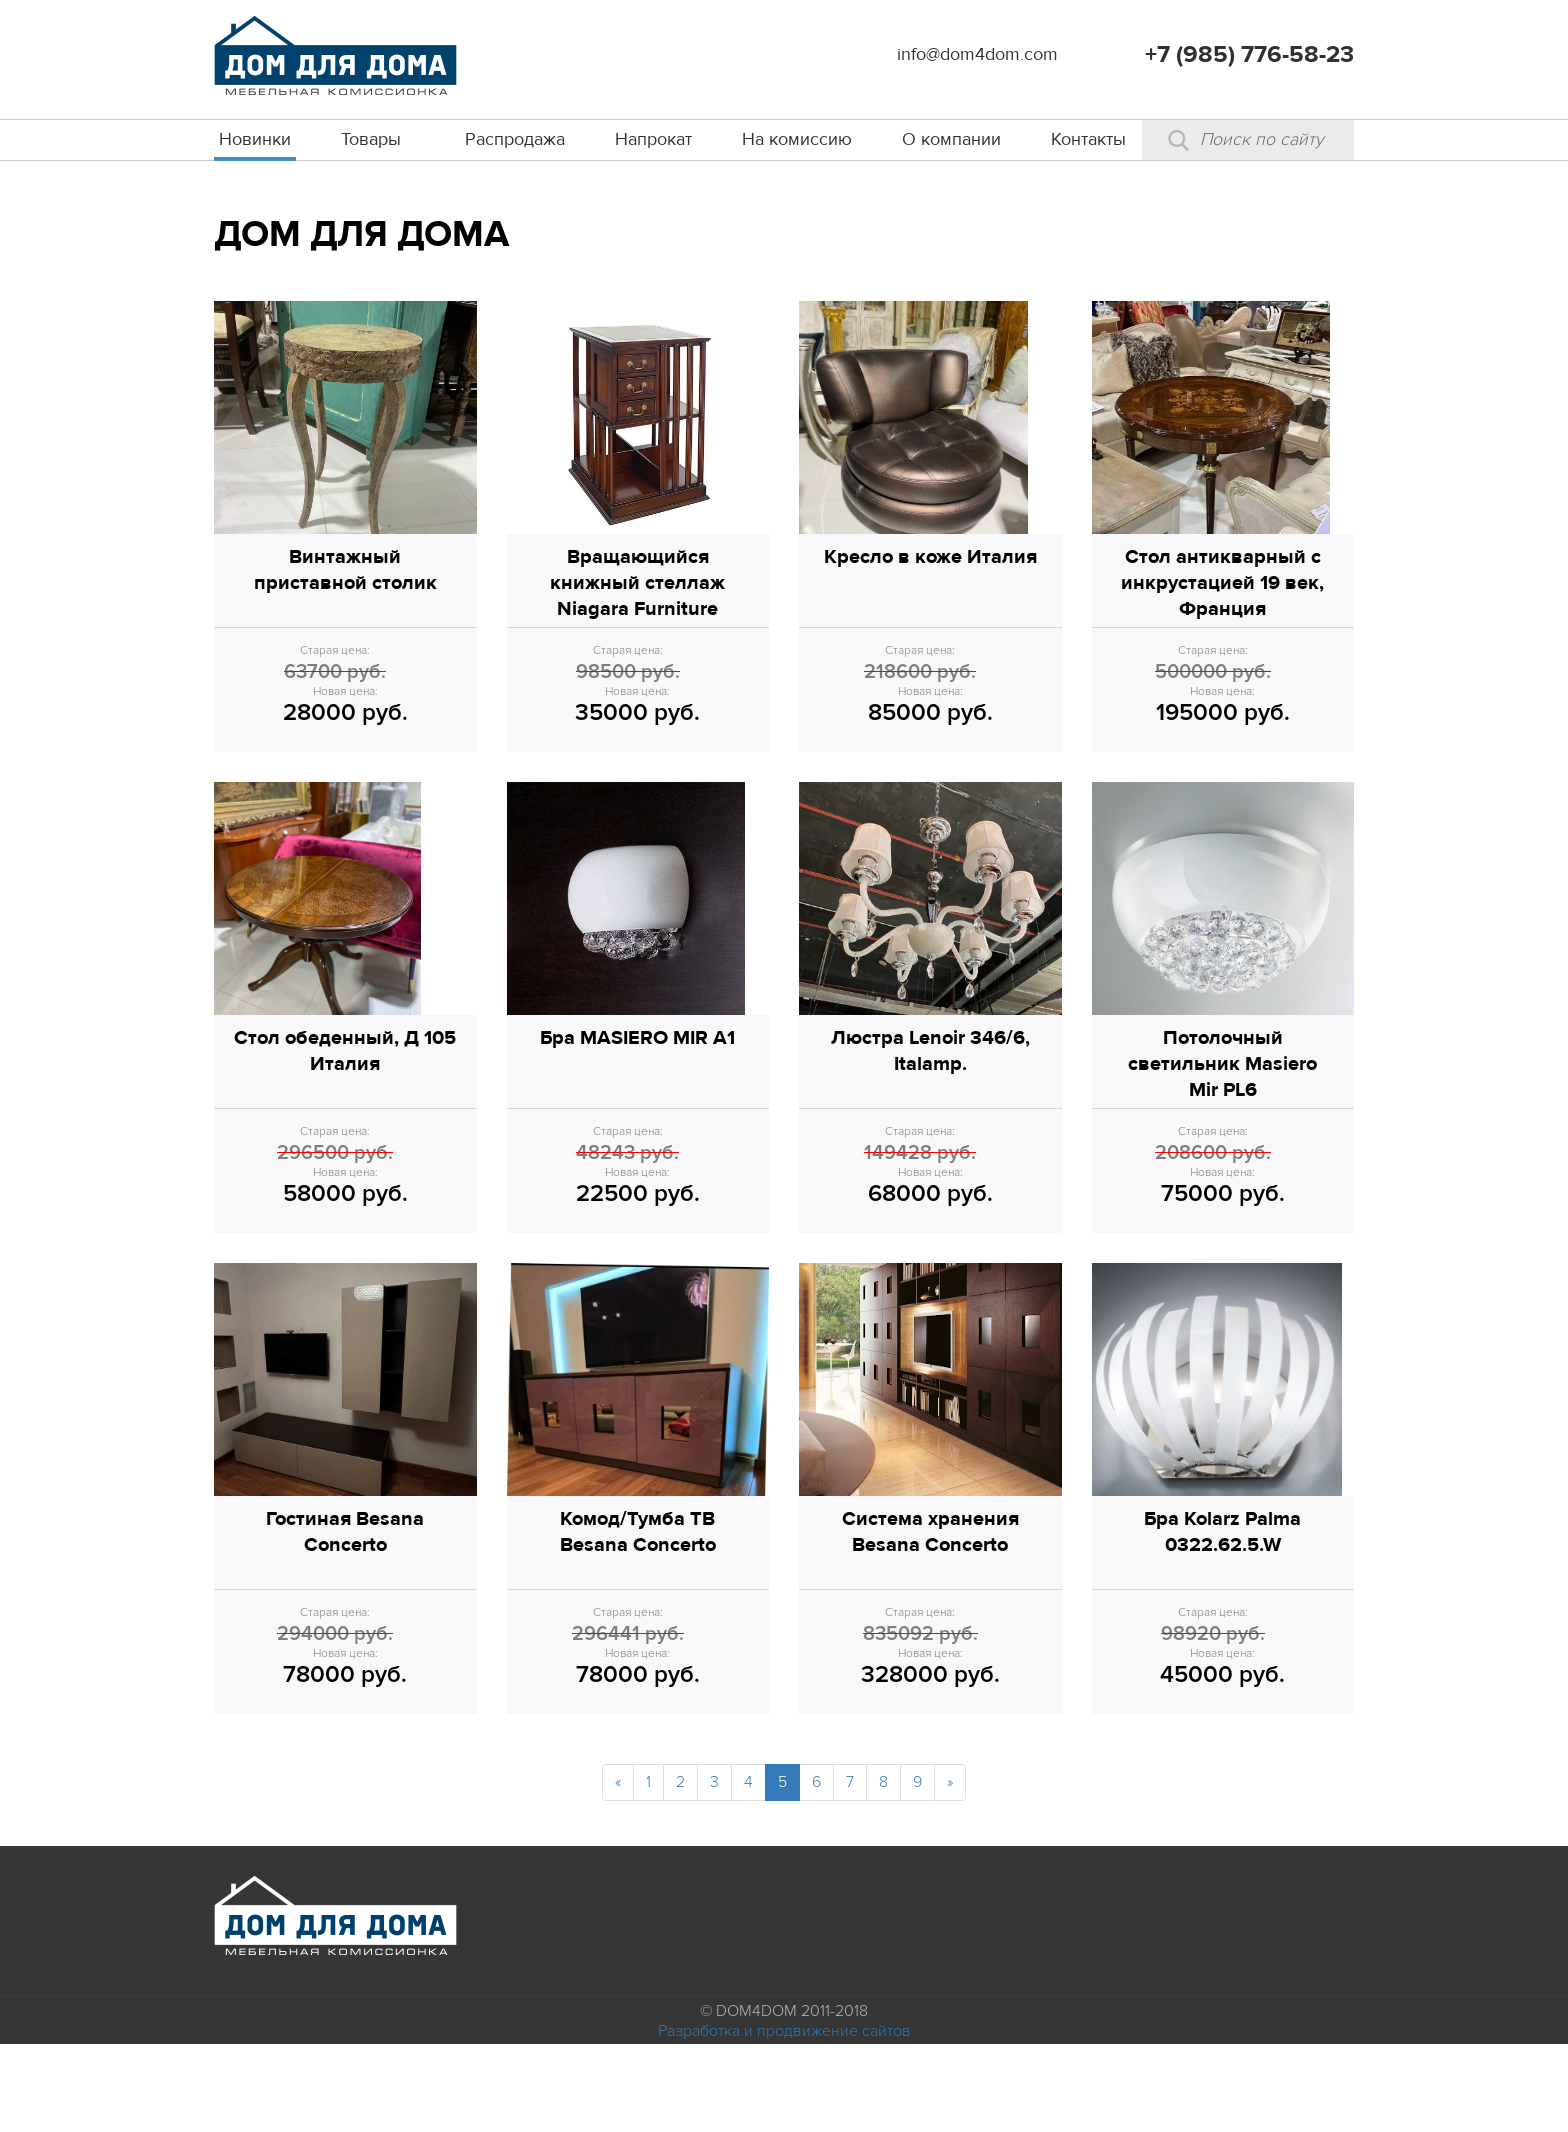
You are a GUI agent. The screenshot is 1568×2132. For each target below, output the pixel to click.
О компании (951, 139)
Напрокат (653, 139)
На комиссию (797, 139)
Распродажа (515, 139)
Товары (371, 139)
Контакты (1088, 139)
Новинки (255, 139)
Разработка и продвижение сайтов (784, 2119)
